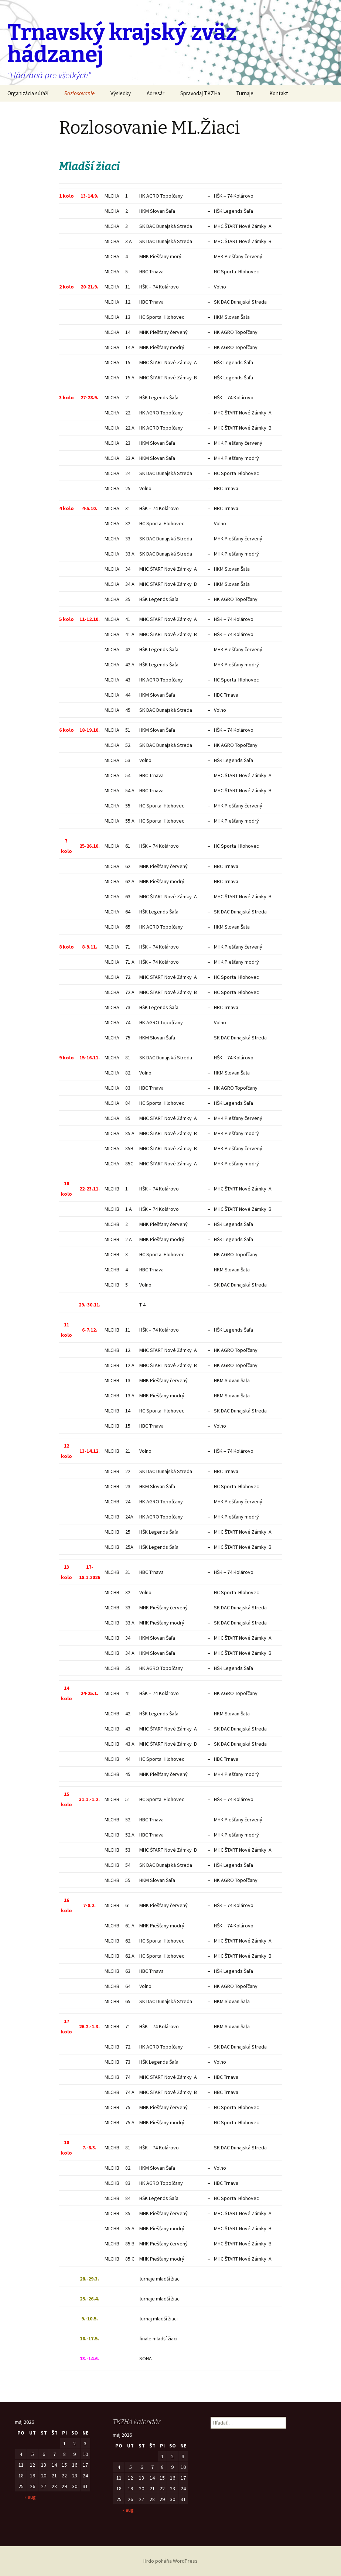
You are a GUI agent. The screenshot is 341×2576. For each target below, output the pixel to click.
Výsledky (120, 93)
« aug (30, 2497)
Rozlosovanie (79, 93)
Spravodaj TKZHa (200, 93)
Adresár (155, 93)
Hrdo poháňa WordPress (170, 2561)
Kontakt (278, 93)
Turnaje (244, 93)
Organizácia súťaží (27, 93)
